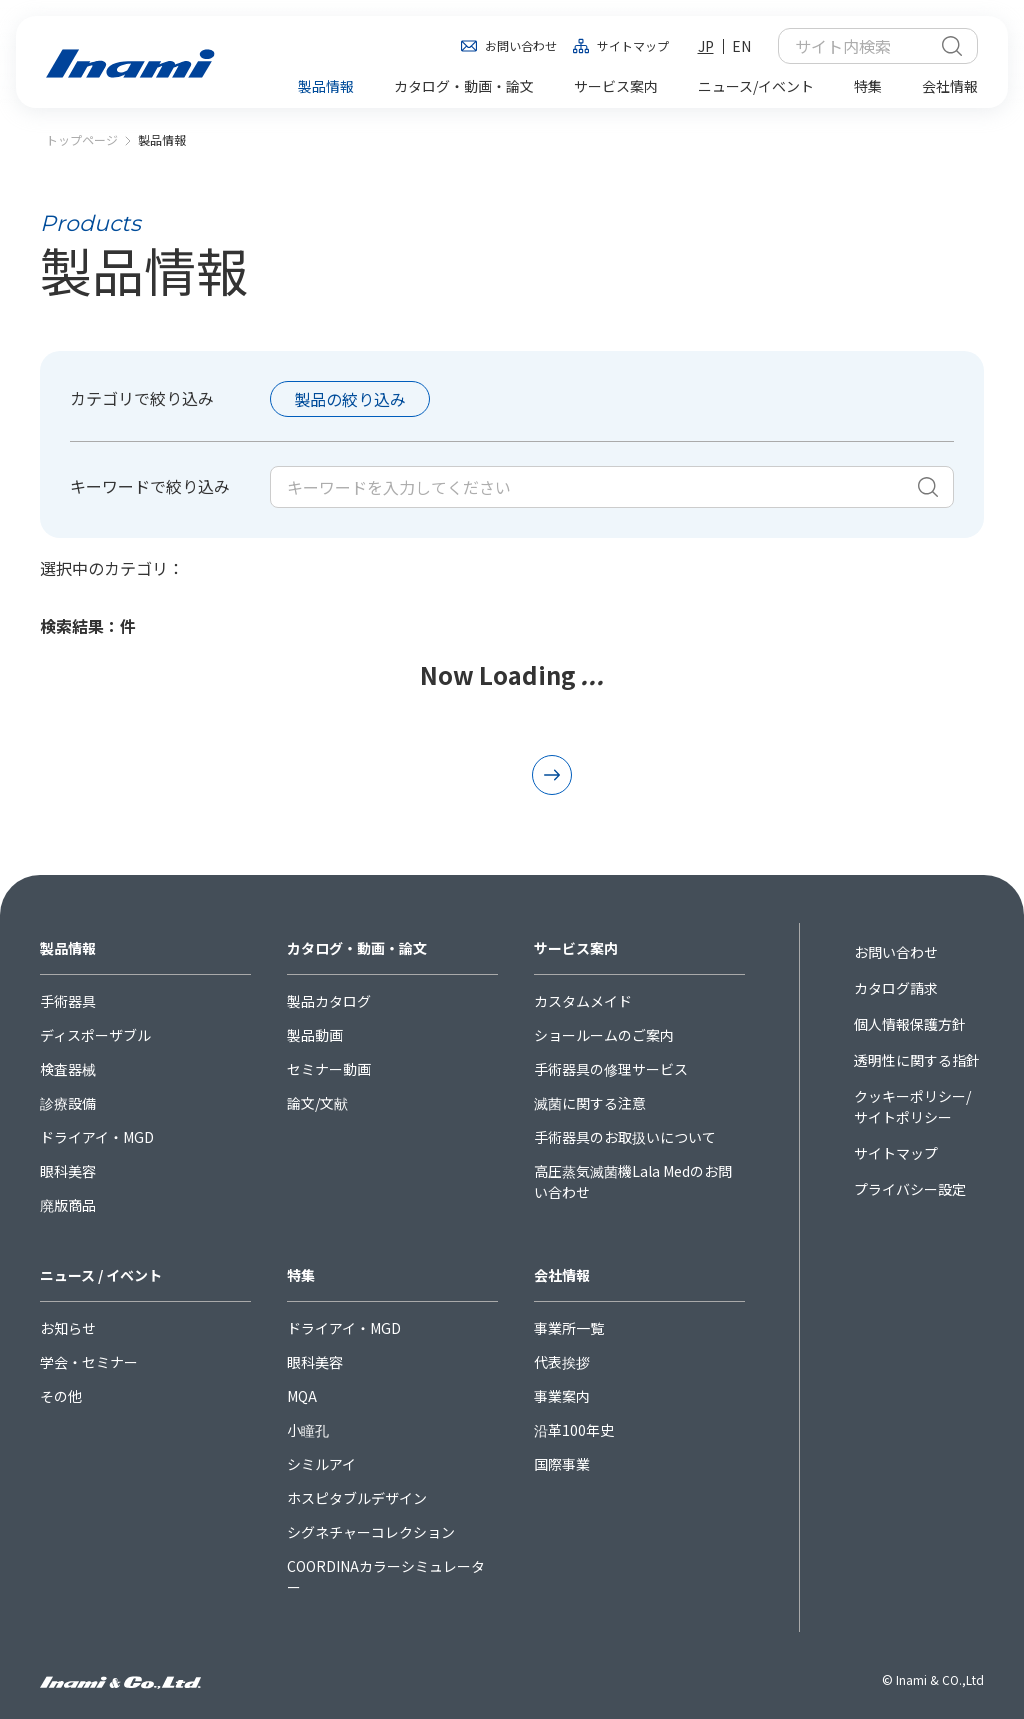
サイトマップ (633, 45)
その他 (61, 1396)
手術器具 (68, 1001)
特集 (301, 1275)
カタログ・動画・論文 (357, 948)
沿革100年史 (574, 1430)
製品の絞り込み (350, 399)
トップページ (82, 139)
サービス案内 (576, 948)
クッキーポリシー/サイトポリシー (912, 1106)
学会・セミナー (89, 1362)
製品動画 (315, 1035)
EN (741, 46)
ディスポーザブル (95, 1035)
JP (706, 46)
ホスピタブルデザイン (357, 1498)
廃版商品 (68, 1205)
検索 (952, 46)
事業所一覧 (569, 1328)
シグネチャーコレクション (371, 1532)
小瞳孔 (308, 1430)
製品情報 (68, 948)
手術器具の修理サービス (611, 1069)
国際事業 (562, 1464)
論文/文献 (317, 1103)
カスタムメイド (583, 1001)
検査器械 (68, 1069)
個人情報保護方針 (910, 1024)
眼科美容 (68, 1171)
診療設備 (68, 1103)
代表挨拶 (562, 1362)
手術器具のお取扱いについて (625, 1137)
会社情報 (562, 1275)
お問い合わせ (521, 45)
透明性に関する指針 (917, 1060)
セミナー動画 (329, 1069)
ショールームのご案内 (604, 1035)
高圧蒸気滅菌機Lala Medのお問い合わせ (633, 1181)
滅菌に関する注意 (590, 1103)
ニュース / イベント (101, 1275)
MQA (302, 1396)
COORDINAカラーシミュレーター (386, 1576)
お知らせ (68, 1328)
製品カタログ (329, 1001)
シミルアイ (321, 1464)
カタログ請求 (896, 988)
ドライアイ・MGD (97, 1137)
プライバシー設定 (910, 1189)
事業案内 (562, 1396)
